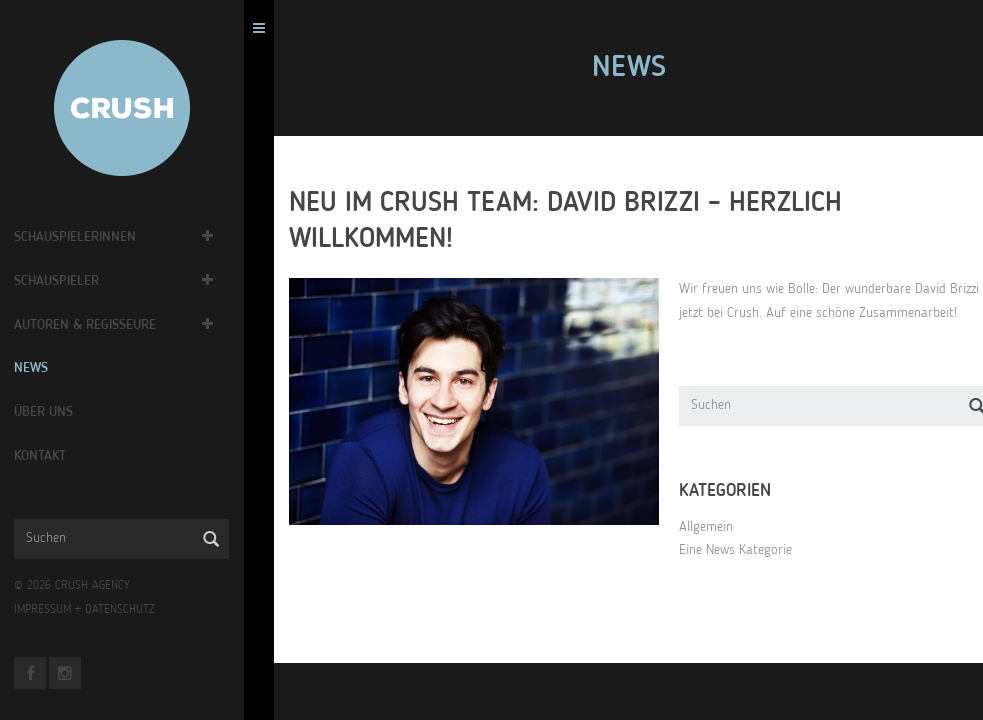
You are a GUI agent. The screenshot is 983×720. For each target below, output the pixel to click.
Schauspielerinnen (101, 237)
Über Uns (69, 412)
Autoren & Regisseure (111, 325)
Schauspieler (82, 281)
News (57, 368)
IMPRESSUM (68, 610)
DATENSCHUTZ (146, 610)
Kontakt (66, 456)
